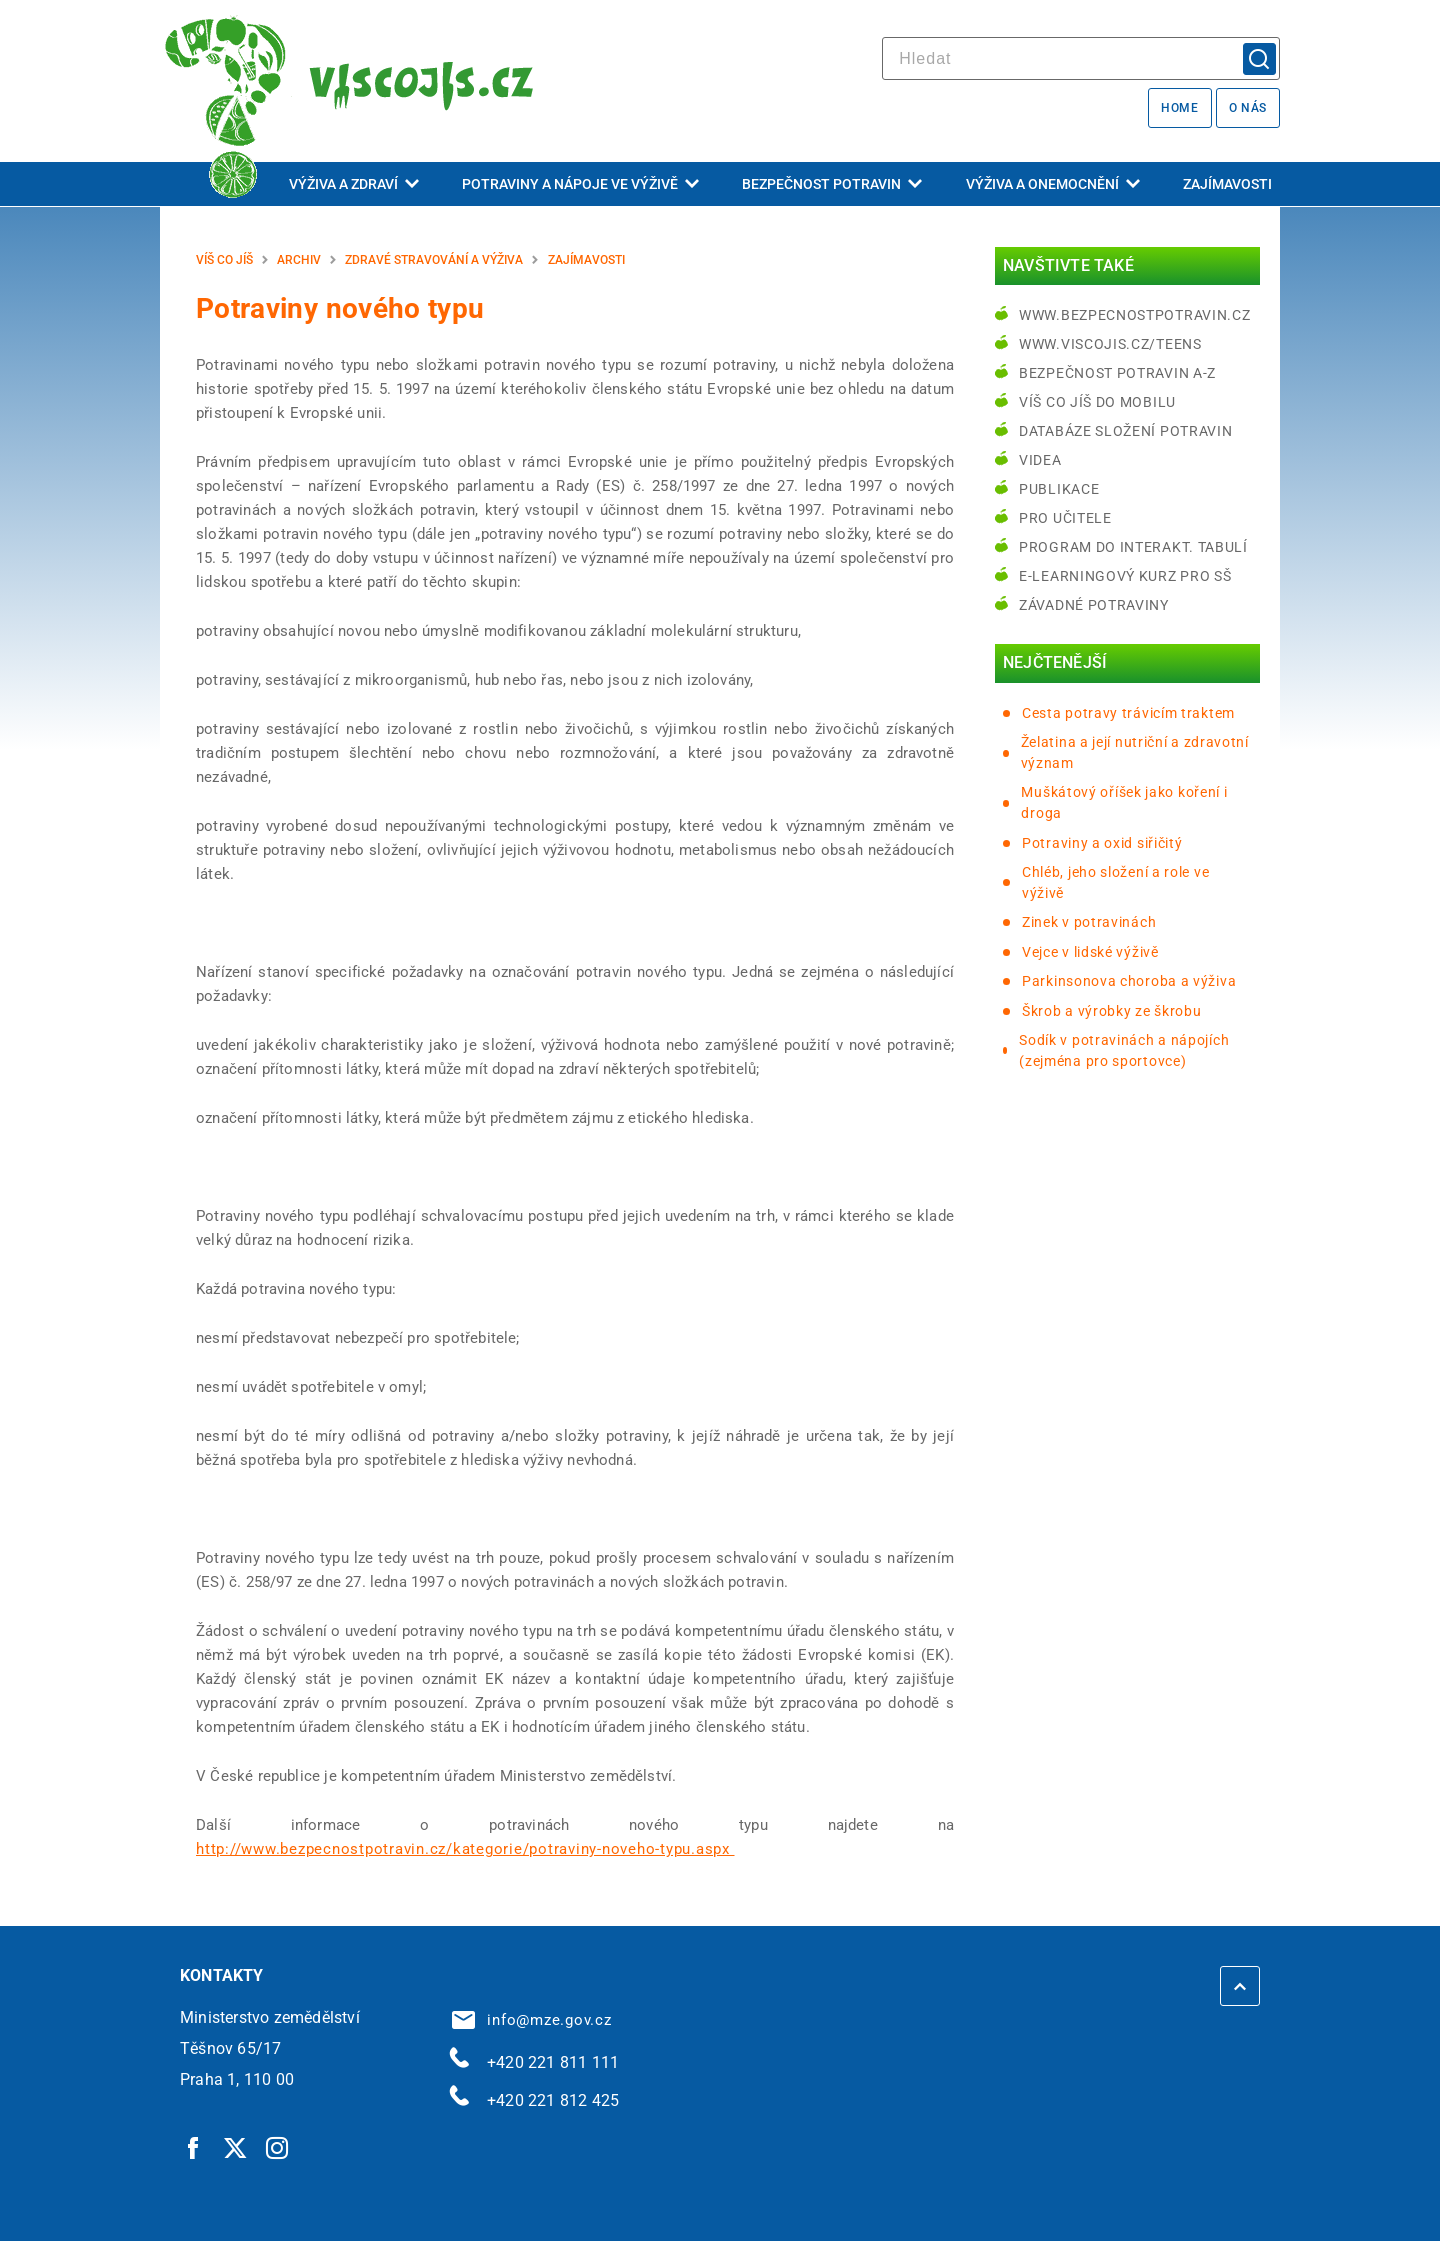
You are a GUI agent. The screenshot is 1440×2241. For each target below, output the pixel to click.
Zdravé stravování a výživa (434, 260)
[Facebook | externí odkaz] (194, 2147)
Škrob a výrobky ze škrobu (1112, 1011)
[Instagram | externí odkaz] (278, 2147)
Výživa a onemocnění (1053, 184)
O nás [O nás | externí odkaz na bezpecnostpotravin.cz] (1248, 108)
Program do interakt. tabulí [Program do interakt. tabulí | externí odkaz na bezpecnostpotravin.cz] (1133, 547)
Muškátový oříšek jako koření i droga (1124, 802)
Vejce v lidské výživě (1090, 952)
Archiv (299, 260)
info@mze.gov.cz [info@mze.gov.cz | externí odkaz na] (532, 2020)
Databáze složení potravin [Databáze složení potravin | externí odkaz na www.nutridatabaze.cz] (1126, 431)
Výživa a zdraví (354, 184)
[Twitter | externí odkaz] (236, 2147)
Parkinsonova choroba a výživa (1129, 981)
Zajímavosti (1227, 184)
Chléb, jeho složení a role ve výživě (1115, 882)
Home (1179, 108)
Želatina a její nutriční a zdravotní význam (1135, 752)
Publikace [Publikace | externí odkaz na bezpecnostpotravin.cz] (1059, 489)
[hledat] (1081, 58)
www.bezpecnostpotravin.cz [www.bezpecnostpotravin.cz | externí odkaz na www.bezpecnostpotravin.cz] (1135, 315)
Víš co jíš (224, 260)
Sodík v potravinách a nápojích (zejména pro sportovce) (1124, 1050)
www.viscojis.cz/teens (1110, 344)
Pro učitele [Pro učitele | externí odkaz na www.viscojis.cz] (1065, 518)
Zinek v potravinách (1089, 922)
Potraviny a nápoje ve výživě (580, 184)
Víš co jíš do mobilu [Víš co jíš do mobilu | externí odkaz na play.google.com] (1097, 402)
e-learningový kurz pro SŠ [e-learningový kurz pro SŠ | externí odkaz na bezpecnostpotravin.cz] (1125, 576)
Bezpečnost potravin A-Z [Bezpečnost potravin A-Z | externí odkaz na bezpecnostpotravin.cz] (1117, 373)
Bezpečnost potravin (832, 184)
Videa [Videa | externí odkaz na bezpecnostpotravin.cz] (1040, 460)
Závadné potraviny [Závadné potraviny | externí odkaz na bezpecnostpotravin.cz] (1094, 605)
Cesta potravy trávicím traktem (1128, 713)
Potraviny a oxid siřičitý (1102, 843)
